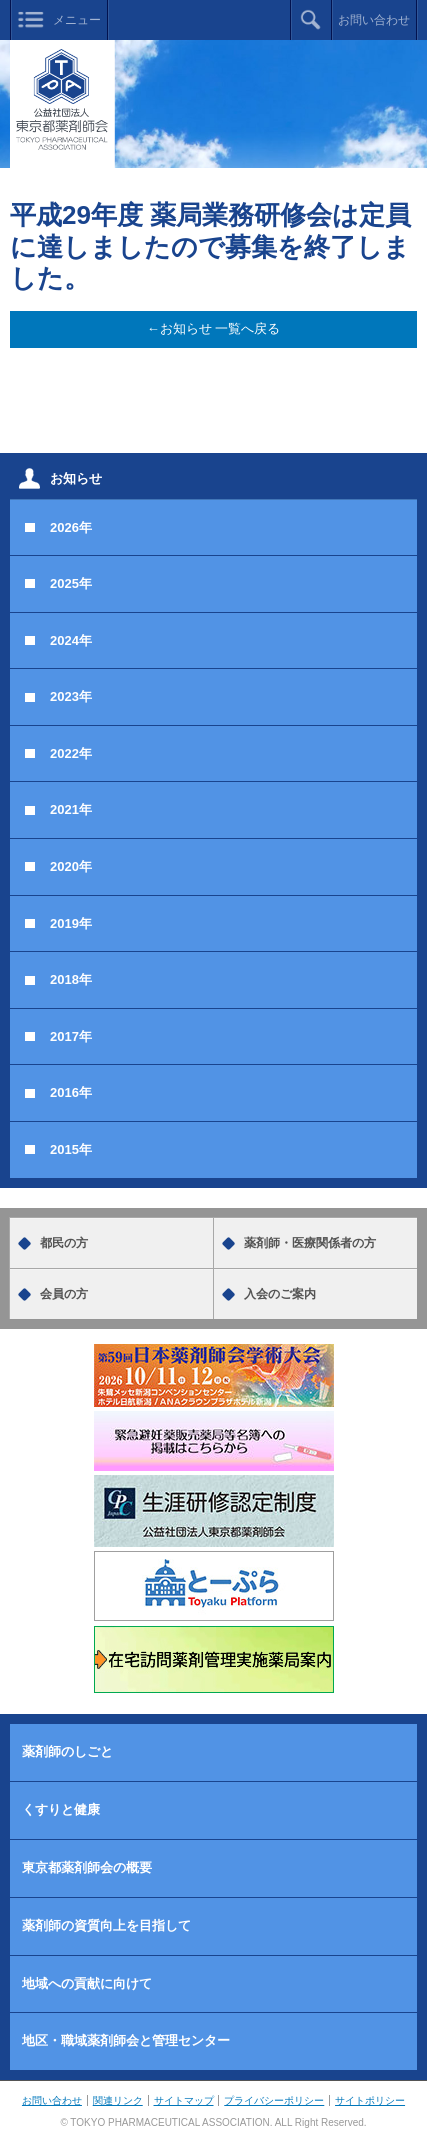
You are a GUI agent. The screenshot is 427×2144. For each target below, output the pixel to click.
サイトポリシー (370, 2100)
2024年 (71, 640)
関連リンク (118, 2100)
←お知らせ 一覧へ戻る (214, 328)
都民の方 (64, 1243)
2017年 (71, 1036)
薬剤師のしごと (67, 1751)
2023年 (71, 696)
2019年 (71, 923)
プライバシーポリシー (274, 2100)
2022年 (71, 753)
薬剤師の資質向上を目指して (106, 1925)
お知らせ (76, 478)
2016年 (71, 1092)
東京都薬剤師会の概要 (87, 1867)
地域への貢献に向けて (87, 1983)
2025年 (71, 583)
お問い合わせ (374, 20)
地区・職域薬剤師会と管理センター (126, 2040)
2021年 (71, 809)
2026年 (71, 527)
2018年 (71, 979)
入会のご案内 (280, 1294)
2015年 (71, 1149)
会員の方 (64, 1294)
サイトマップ (184, 2100)
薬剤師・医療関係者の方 (310, 1243)
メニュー (77, 20)
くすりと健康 (61, 1809)
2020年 (71, 866)
